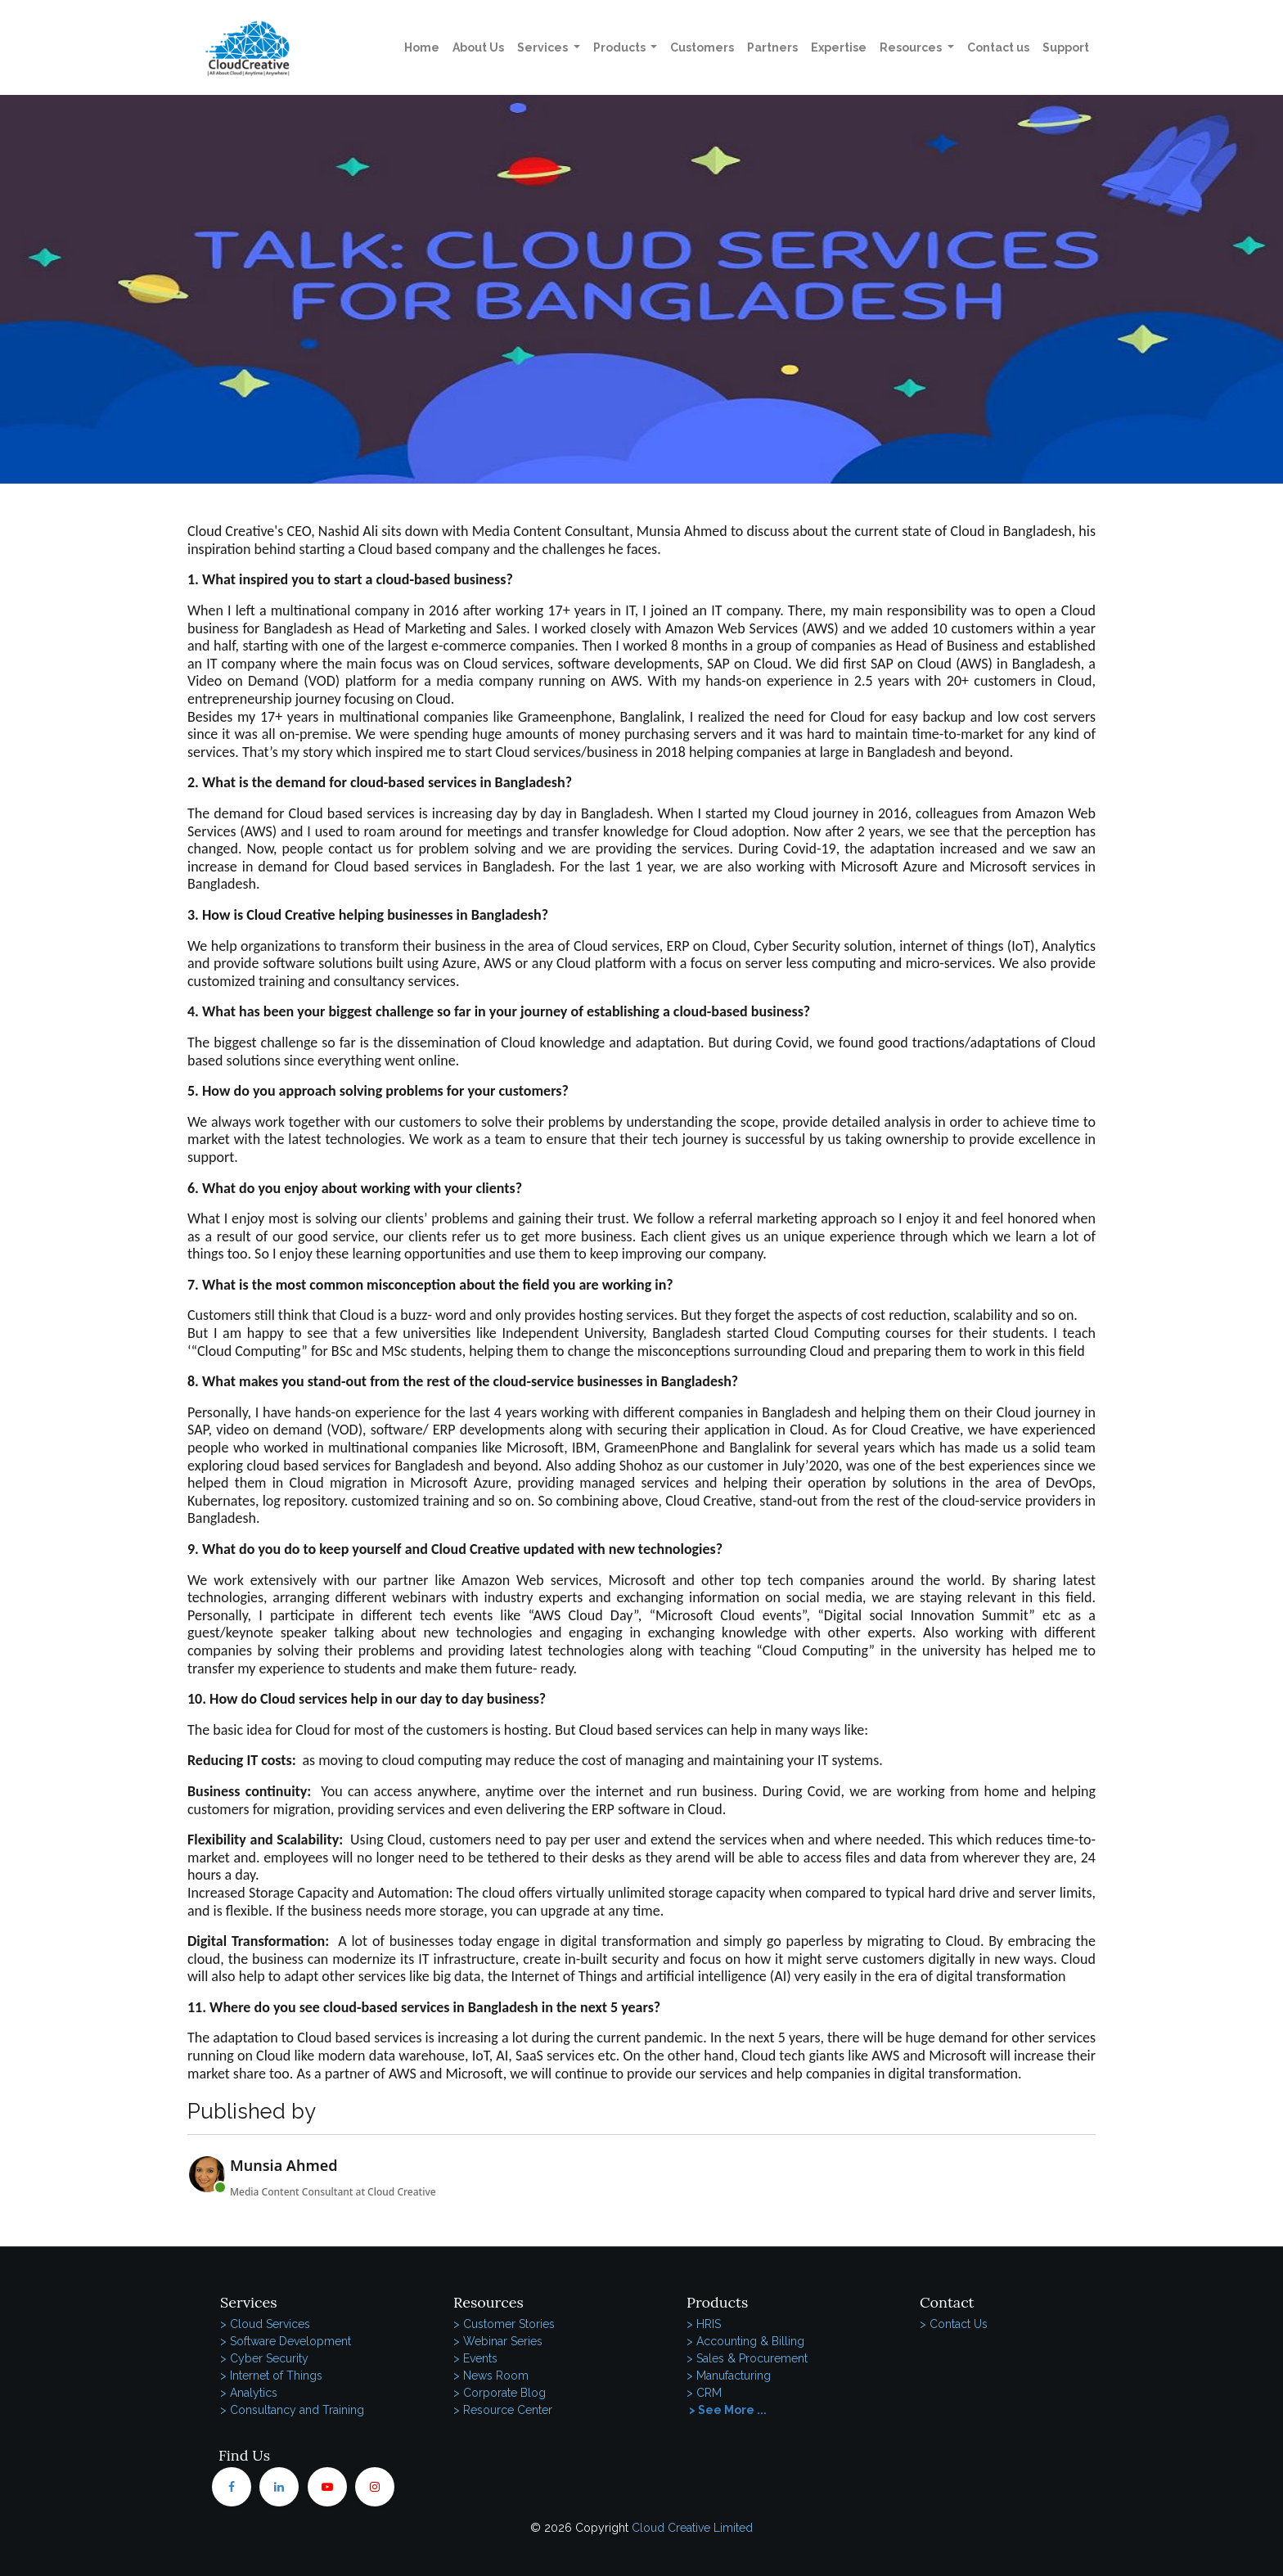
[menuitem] (422, 48)
